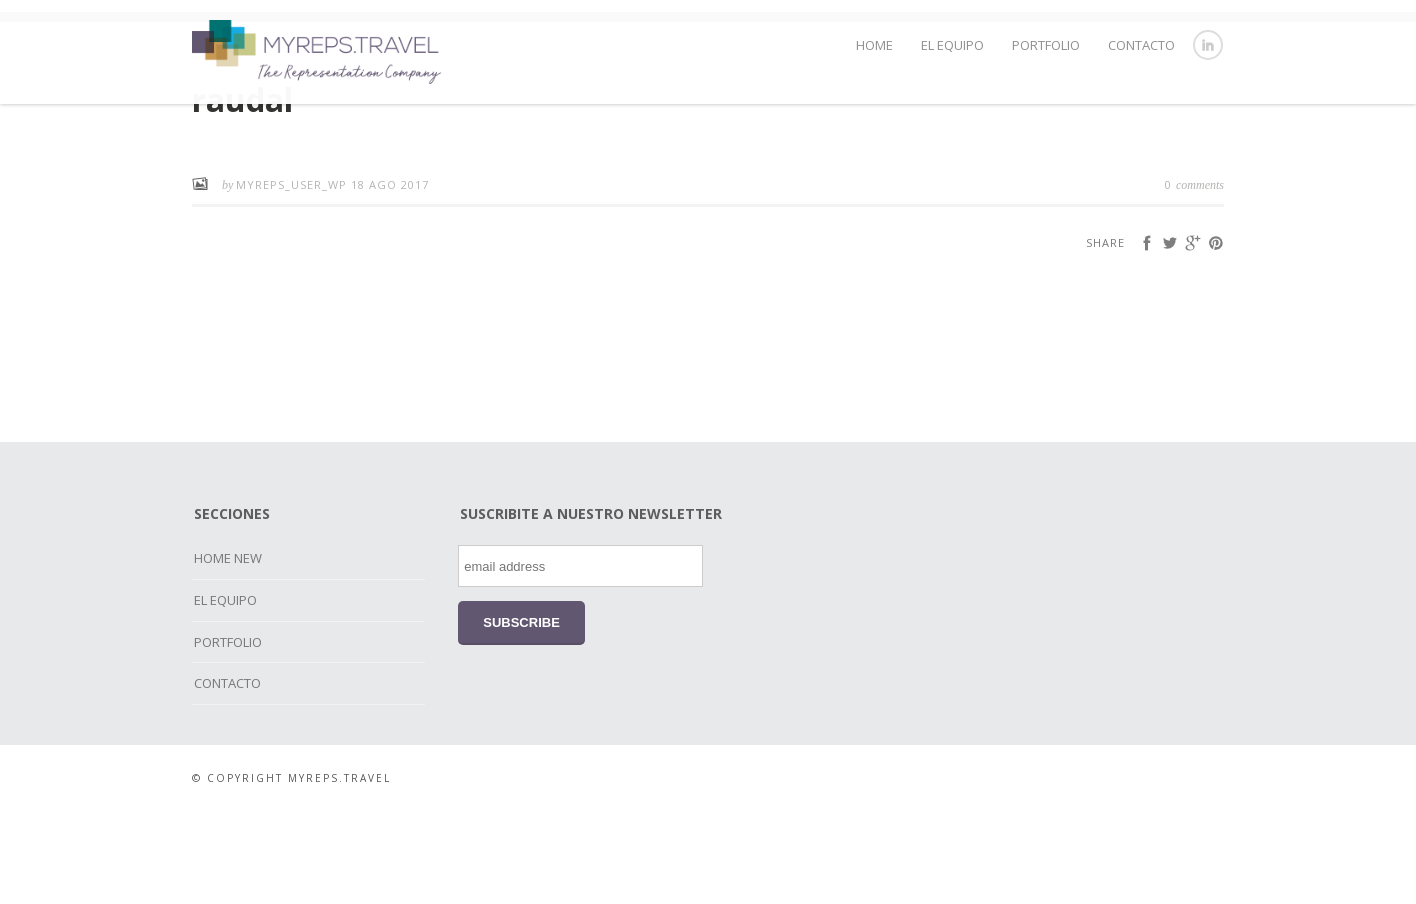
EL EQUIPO (952, 45)
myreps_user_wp (293, 276)
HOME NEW (228, 650)
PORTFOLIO (1046, 45)
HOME (874, 45)
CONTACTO (1141, 45)
